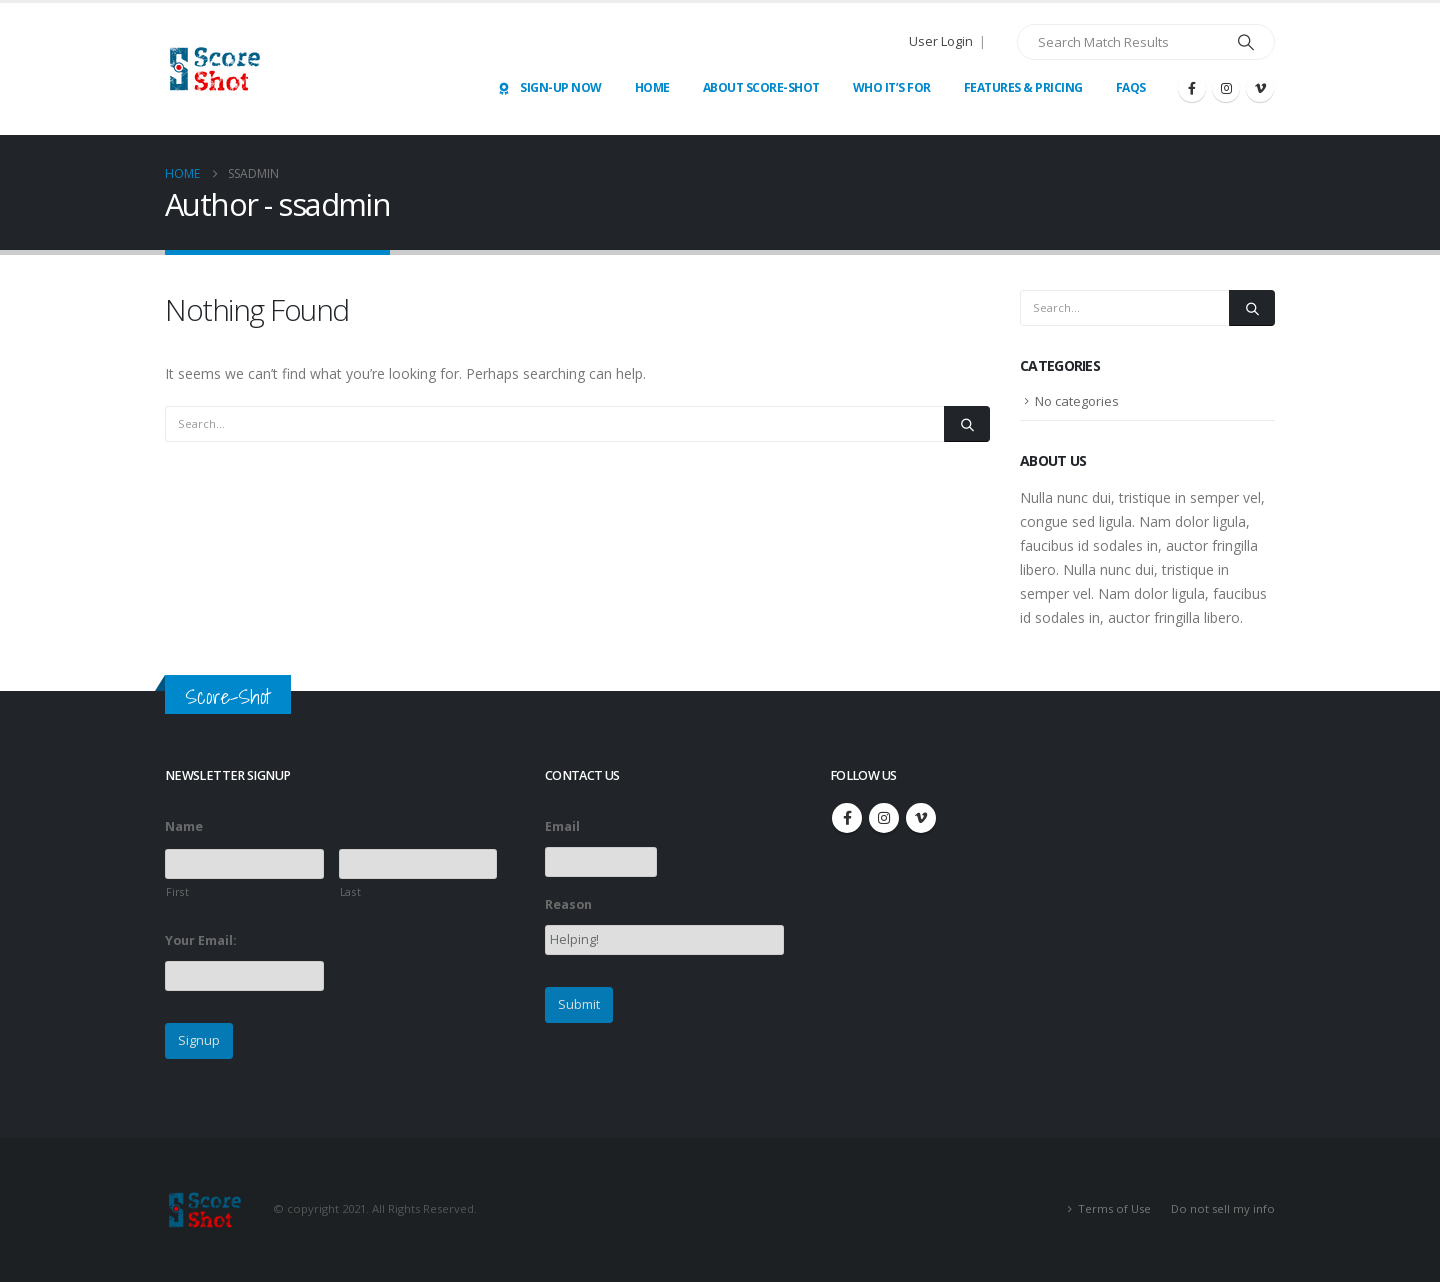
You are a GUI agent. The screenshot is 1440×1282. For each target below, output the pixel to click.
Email (562, 827)
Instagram (884, 818)
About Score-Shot (761, 87)
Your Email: (201, 941)
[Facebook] (1192, 88)
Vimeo (921, 818)
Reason (568, 905)
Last (351, 892)
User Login (941, 41)
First (177, 892)
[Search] (1246, 42)
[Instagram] (1226, 88)
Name (184, 827)
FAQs (1131, 87)
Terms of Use (1114, 1208)
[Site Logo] (215, 69)
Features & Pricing (1023, 87)
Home (652, 87)
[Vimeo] (1260, 88)
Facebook (847, 818)
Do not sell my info (1223, 1208)
